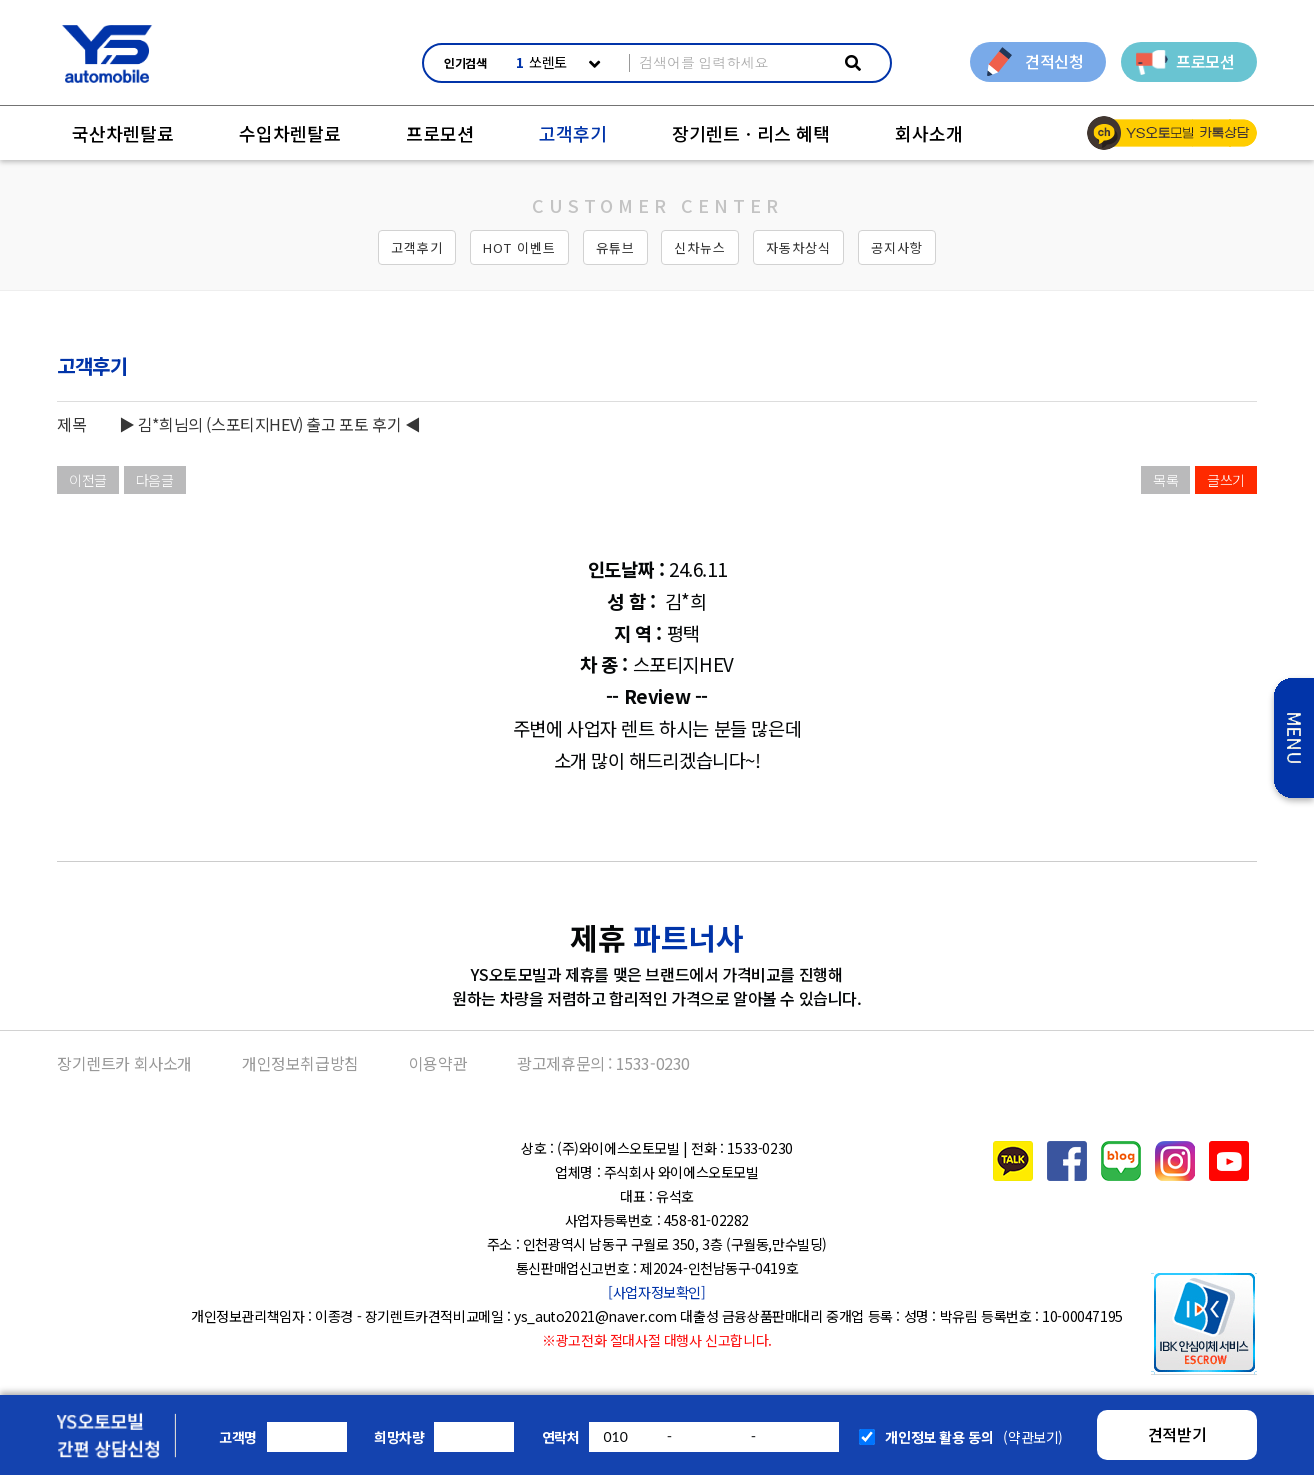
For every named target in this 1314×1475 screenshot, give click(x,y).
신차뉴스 (700, 247)
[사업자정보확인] (656, 1292)
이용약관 (438, 1063)
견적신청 (1054, 61)
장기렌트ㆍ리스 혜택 (751, 133)
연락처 (561, 1437)
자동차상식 (798, 247)
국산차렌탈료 (123, 133)
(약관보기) (1033, 1437)
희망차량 (399, 1437)
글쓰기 (1226, 480)
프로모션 (1205, 61)
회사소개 (929, 133)
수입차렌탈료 (290, 133)
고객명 (238, 1437)
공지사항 (897, 247)
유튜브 (615, 247)
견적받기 (1177, 1434)
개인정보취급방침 (300, 1063)
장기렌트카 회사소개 (124, 1063)
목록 (1165, 480)
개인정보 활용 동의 (939, 1437)
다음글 (155, 480)
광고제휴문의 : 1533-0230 (603, 1063)
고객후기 (573, 133)
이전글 (88, 480)
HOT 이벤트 (519, 247)
